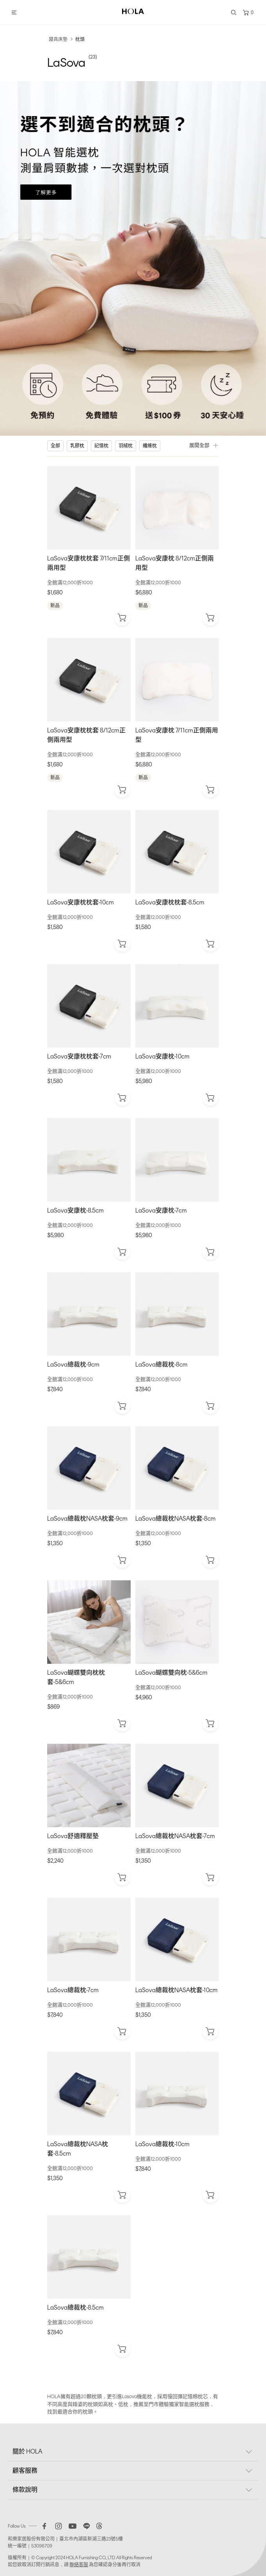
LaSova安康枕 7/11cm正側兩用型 (176, 735)
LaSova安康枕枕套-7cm (79, 1056)
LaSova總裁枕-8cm (161, 1364)
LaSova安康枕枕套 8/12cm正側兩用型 (86, 735)
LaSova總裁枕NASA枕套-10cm (176, 1990)
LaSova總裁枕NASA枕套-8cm (175, 1518)
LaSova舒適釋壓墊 (73, 1836)
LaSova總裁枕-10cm (162, 2144)
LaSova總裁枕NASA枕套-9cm (87, 1518)
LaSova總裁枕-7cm (73, 1990)
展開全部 (204, 445)
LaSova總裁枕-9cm (73, 1364)
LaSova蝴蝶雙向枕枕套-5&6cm (76, 1677)
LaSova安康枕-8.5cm (75, 1210)
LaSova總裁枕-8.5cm (75, 2307)
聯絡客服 (78, 2564)
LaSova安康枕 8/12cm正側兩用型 (174, 563)
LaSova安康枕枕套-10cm (80, 902)
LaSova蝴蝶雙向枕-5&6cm (171, 1672)
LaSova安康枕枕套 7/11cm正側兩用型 (88, 563)
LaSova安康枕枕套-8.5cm (169, 902)
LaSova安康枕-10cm (162, 1056)
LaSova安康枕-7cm (161, 1210)
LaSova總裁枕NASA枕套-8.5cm (77, 2148)
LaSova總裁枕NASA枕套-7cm (175, 1836)
